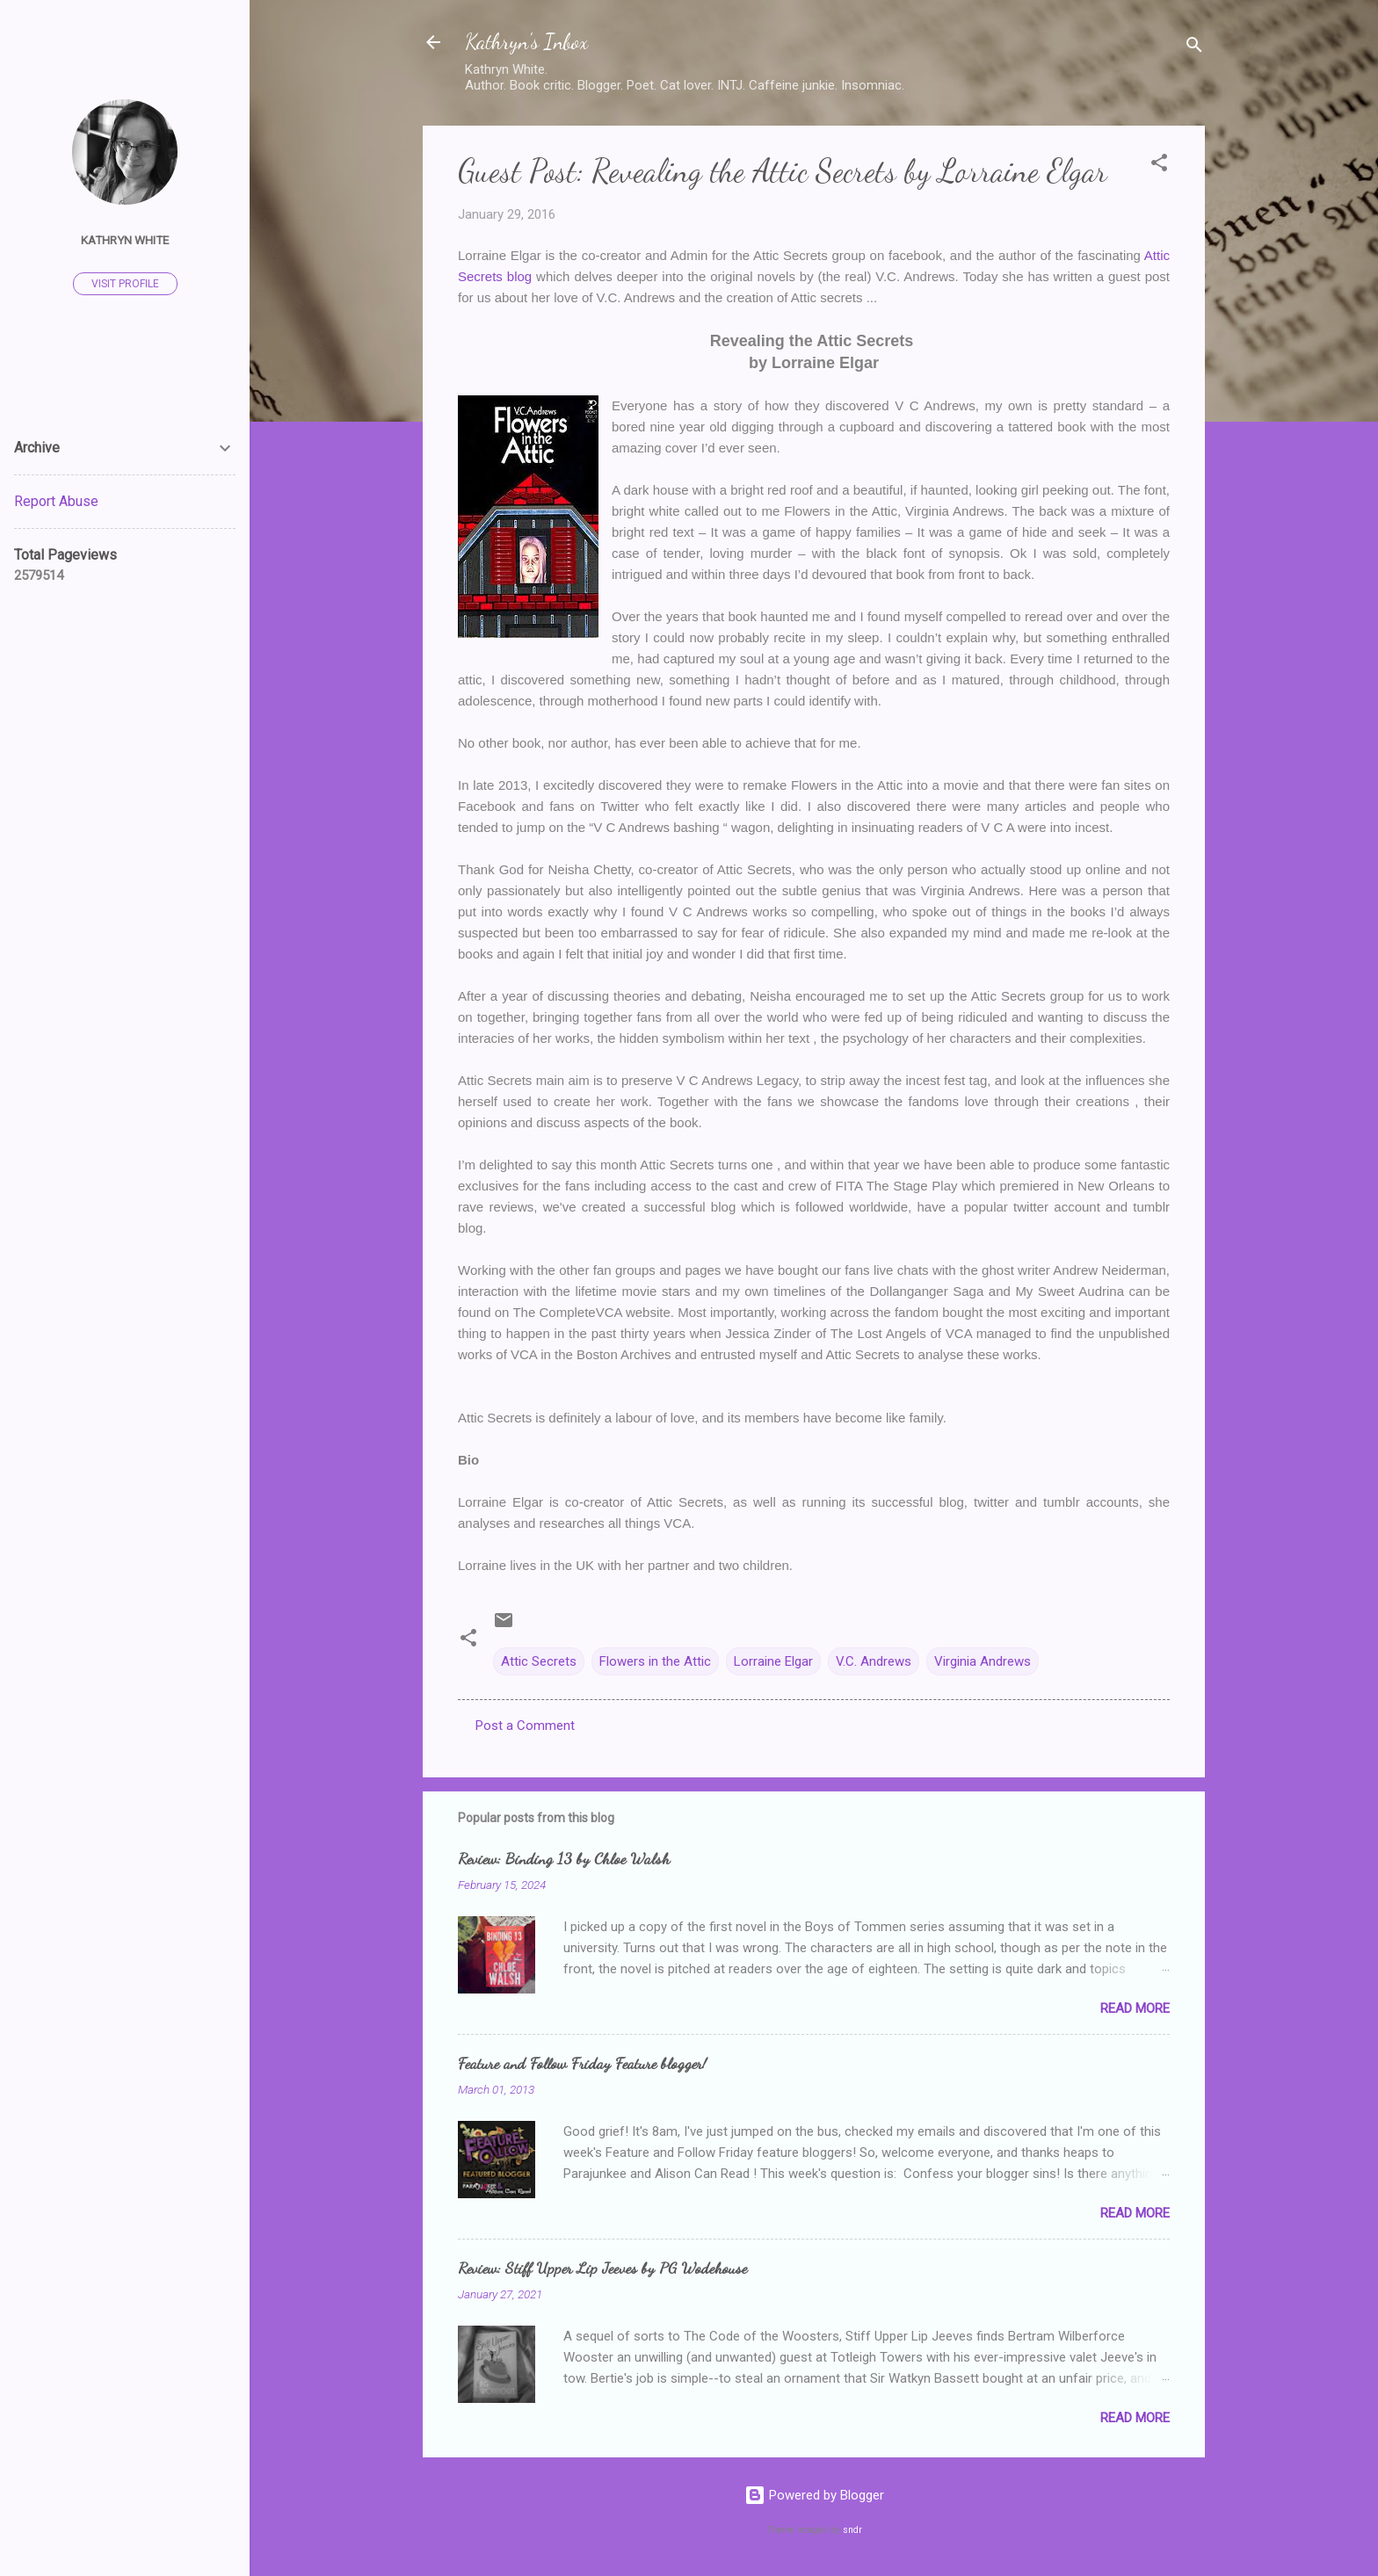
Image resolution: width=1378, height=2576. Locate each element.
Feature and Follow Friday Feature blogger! (582, 2063)
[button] (1159, 165)
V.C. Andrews (873, 1661)
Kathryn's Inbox (526, 41)
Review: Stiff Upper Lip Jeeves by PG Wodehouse (602, 2267)
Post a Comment (525, 1725)
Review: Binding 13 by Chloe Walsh (564, 1858)
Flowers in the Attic (655, 1661)
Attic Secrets (539, 1661)
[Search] (1194, 48)
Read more (1135, 2008)
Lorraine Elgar (773, 1661)
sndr (852, 2530)
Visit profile (125, 284)
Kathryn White (125, 240)
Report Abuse (56, 501)
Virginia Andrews (982, 1661)
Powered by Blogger (814, 2495)
